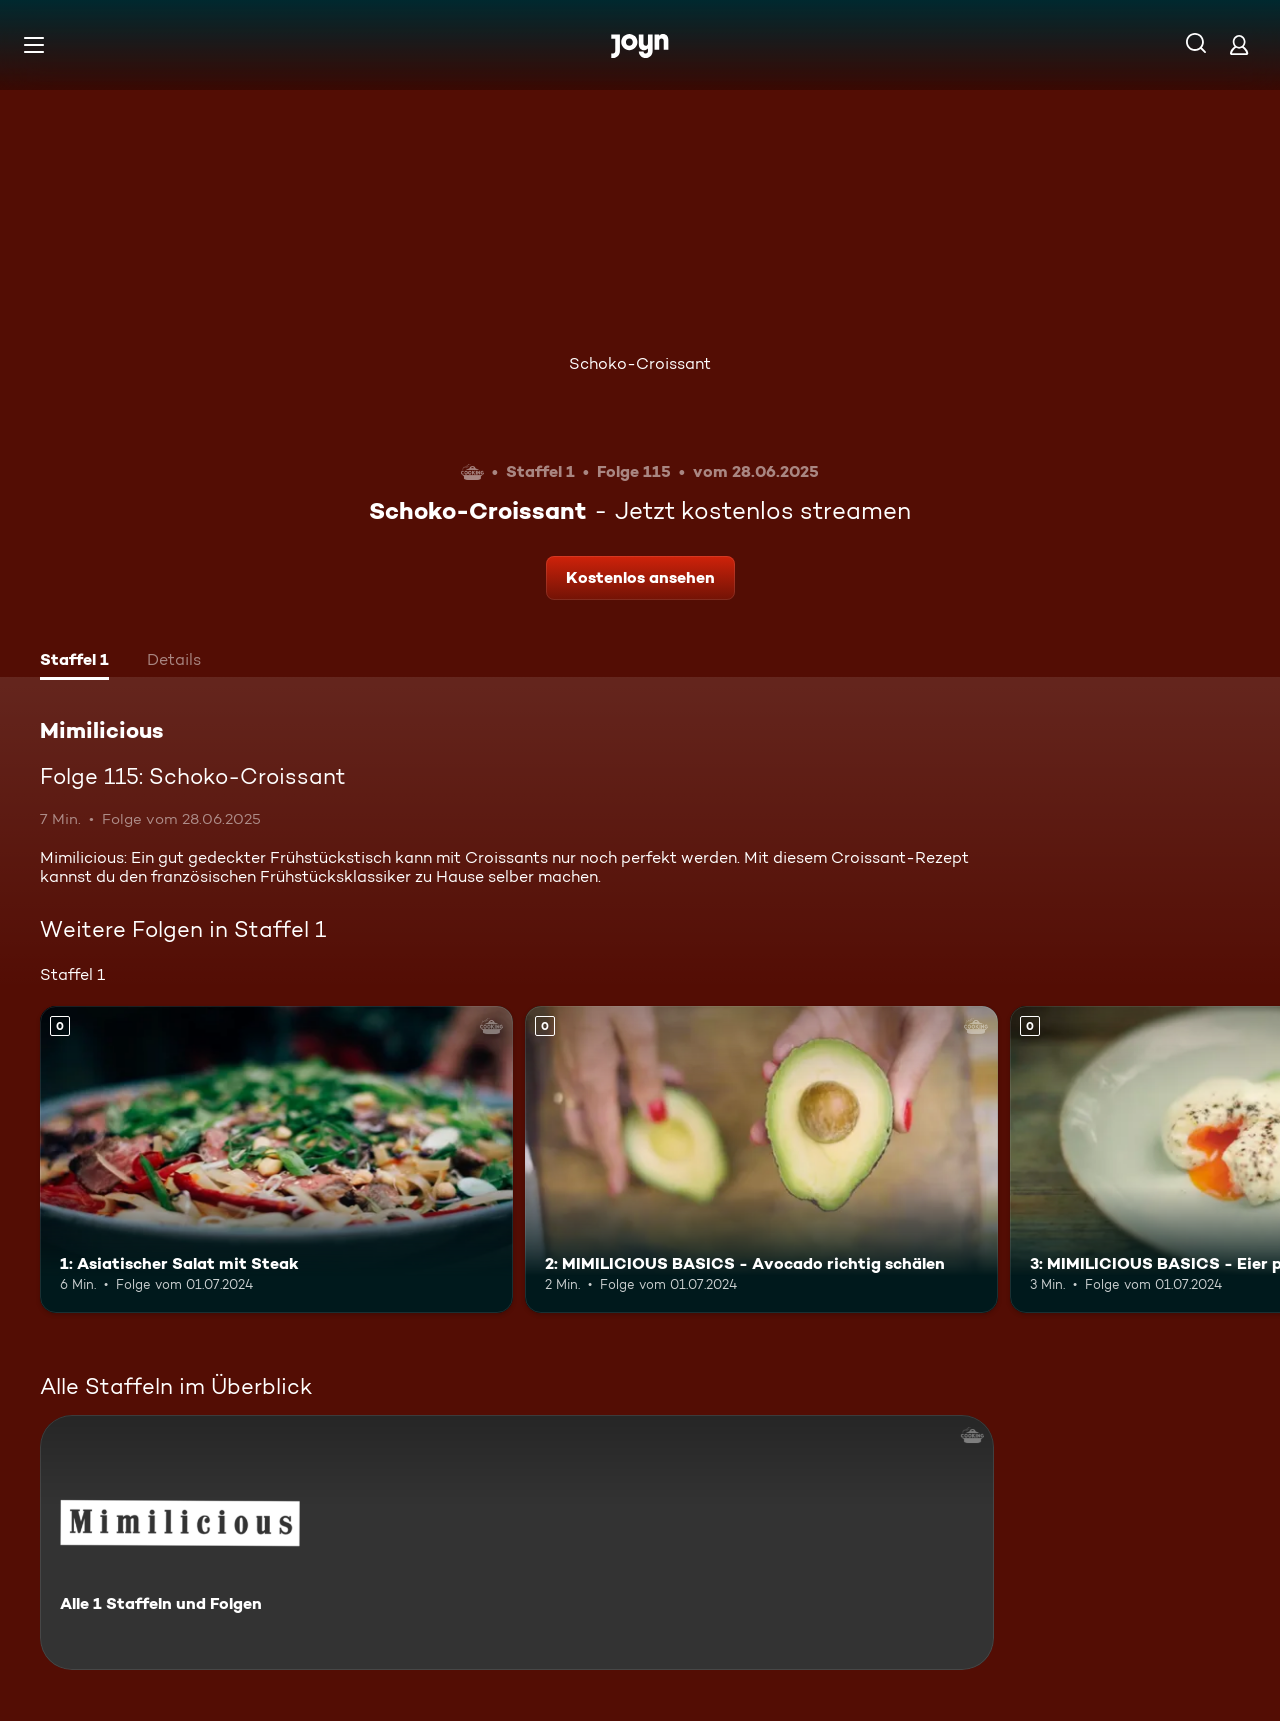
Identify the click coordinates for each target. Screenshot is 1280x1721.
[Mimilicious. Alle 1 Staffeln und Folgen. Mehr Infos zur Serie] (517, 1542)
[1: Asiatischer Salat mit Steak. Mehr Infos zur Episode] (276, 1159)
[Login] (1239, 44)
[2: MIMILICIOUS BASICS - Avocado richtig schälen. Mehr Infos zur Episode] (761, 1159)
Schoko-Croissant (640, 363)
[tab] (74, 662)
